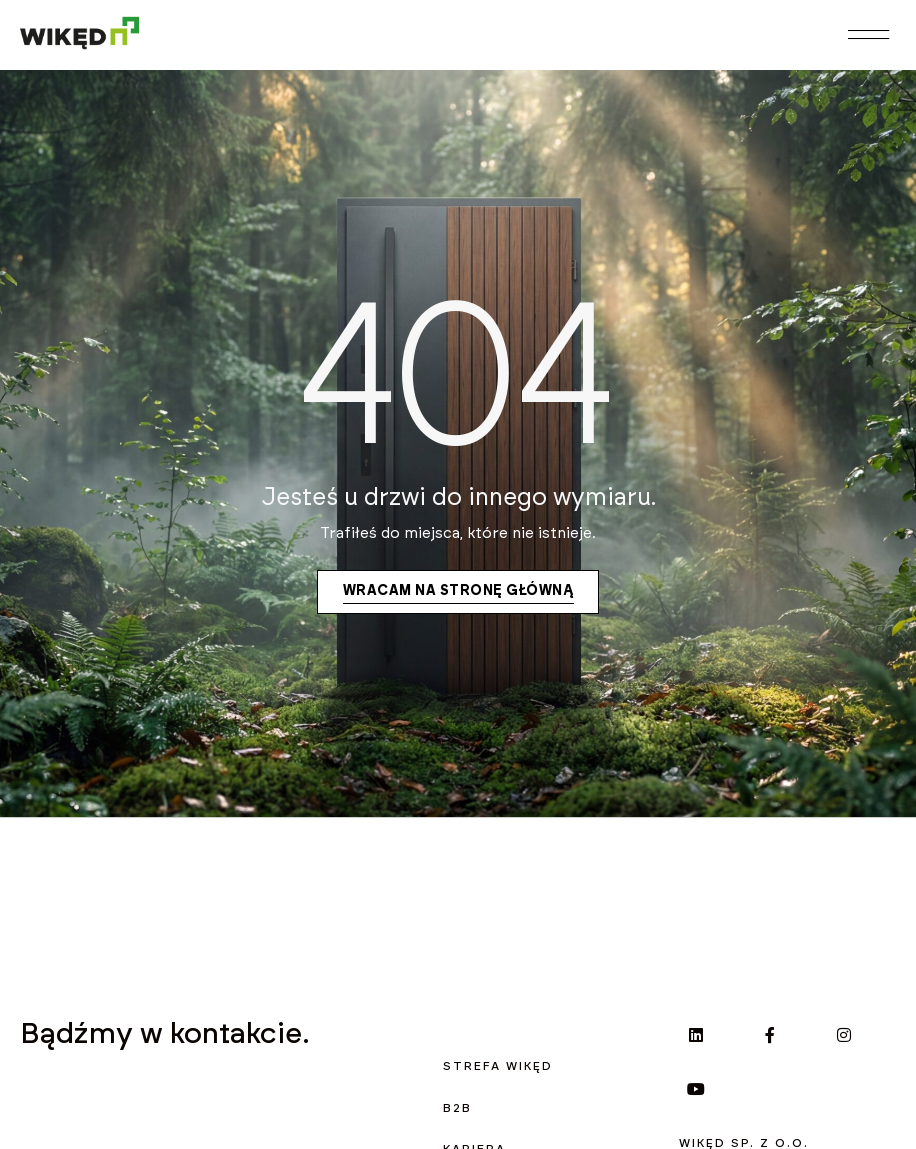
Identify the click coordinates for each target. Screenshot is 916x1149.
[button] (868, 35)
